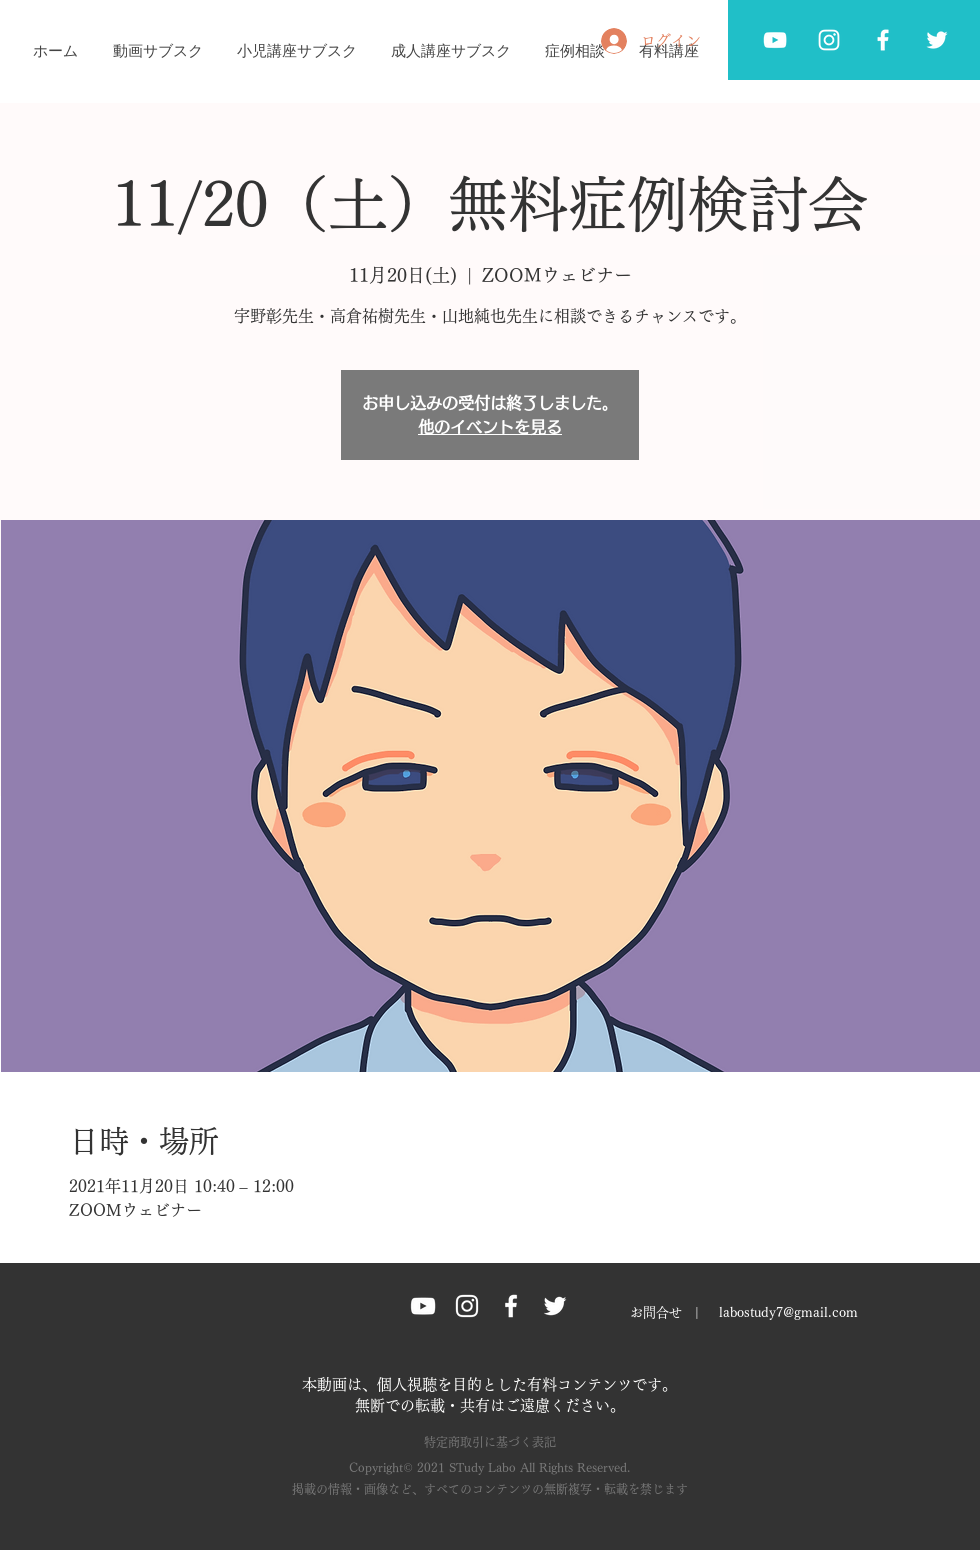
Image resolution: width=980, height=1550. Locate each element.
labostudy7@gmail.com (788, 1312)
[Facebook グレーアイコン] (883, 40)
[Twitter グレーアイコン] (937, 40)
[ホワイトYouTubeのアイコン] (775, 40)
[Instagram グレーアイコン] (467, 1306)
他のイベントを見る (490, 427)
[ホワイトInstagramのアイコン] (829, 40)
